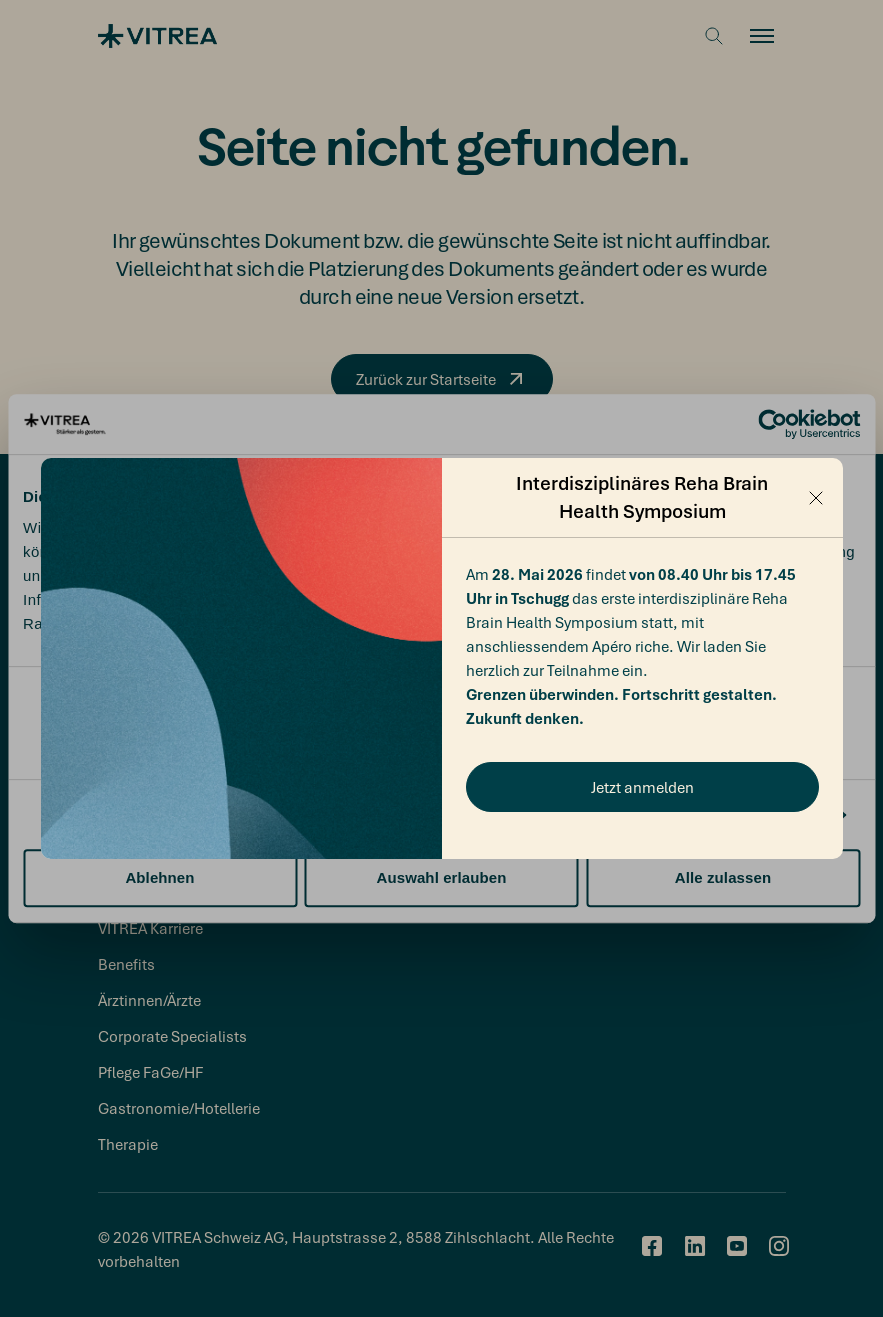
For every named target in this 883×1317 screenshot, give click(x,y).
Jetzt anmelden (642, 787)
